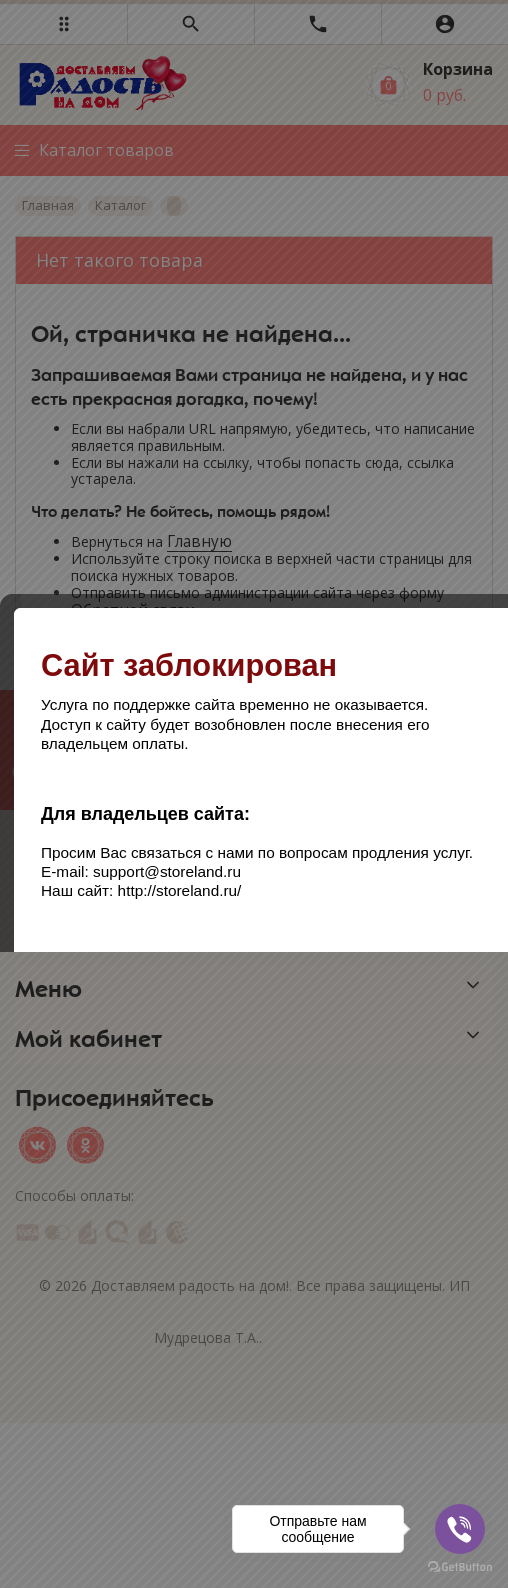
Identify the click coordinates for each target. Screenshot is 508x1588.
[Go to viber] (460, 1529)
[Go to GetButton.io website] (460, 1567)
